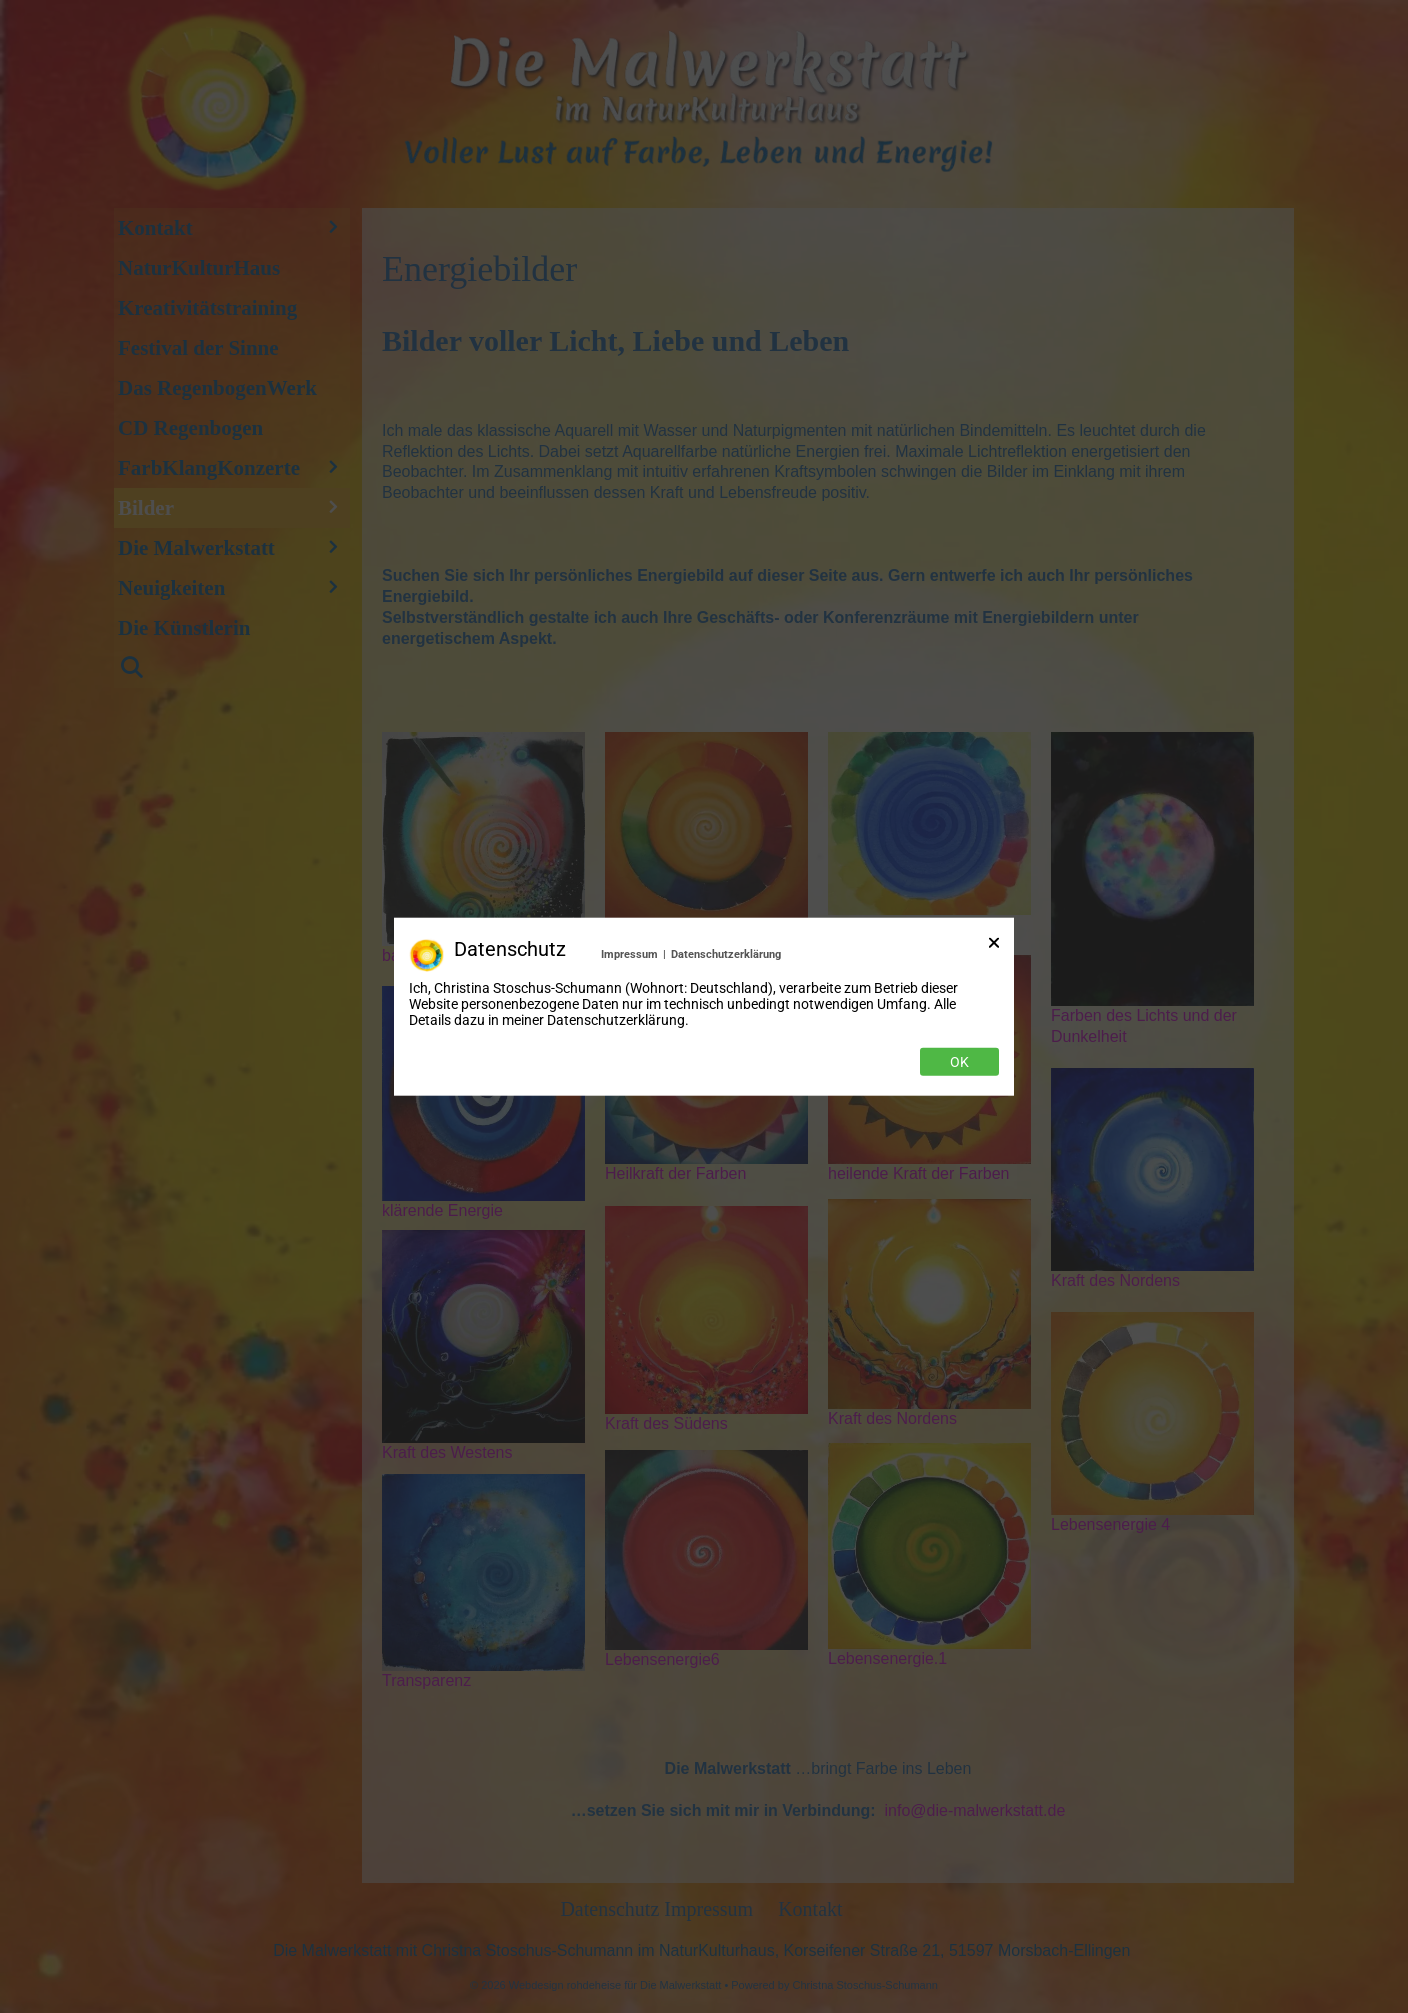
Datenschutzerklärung (726, 953)
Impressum (629, 953)
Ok (959, 1062)
